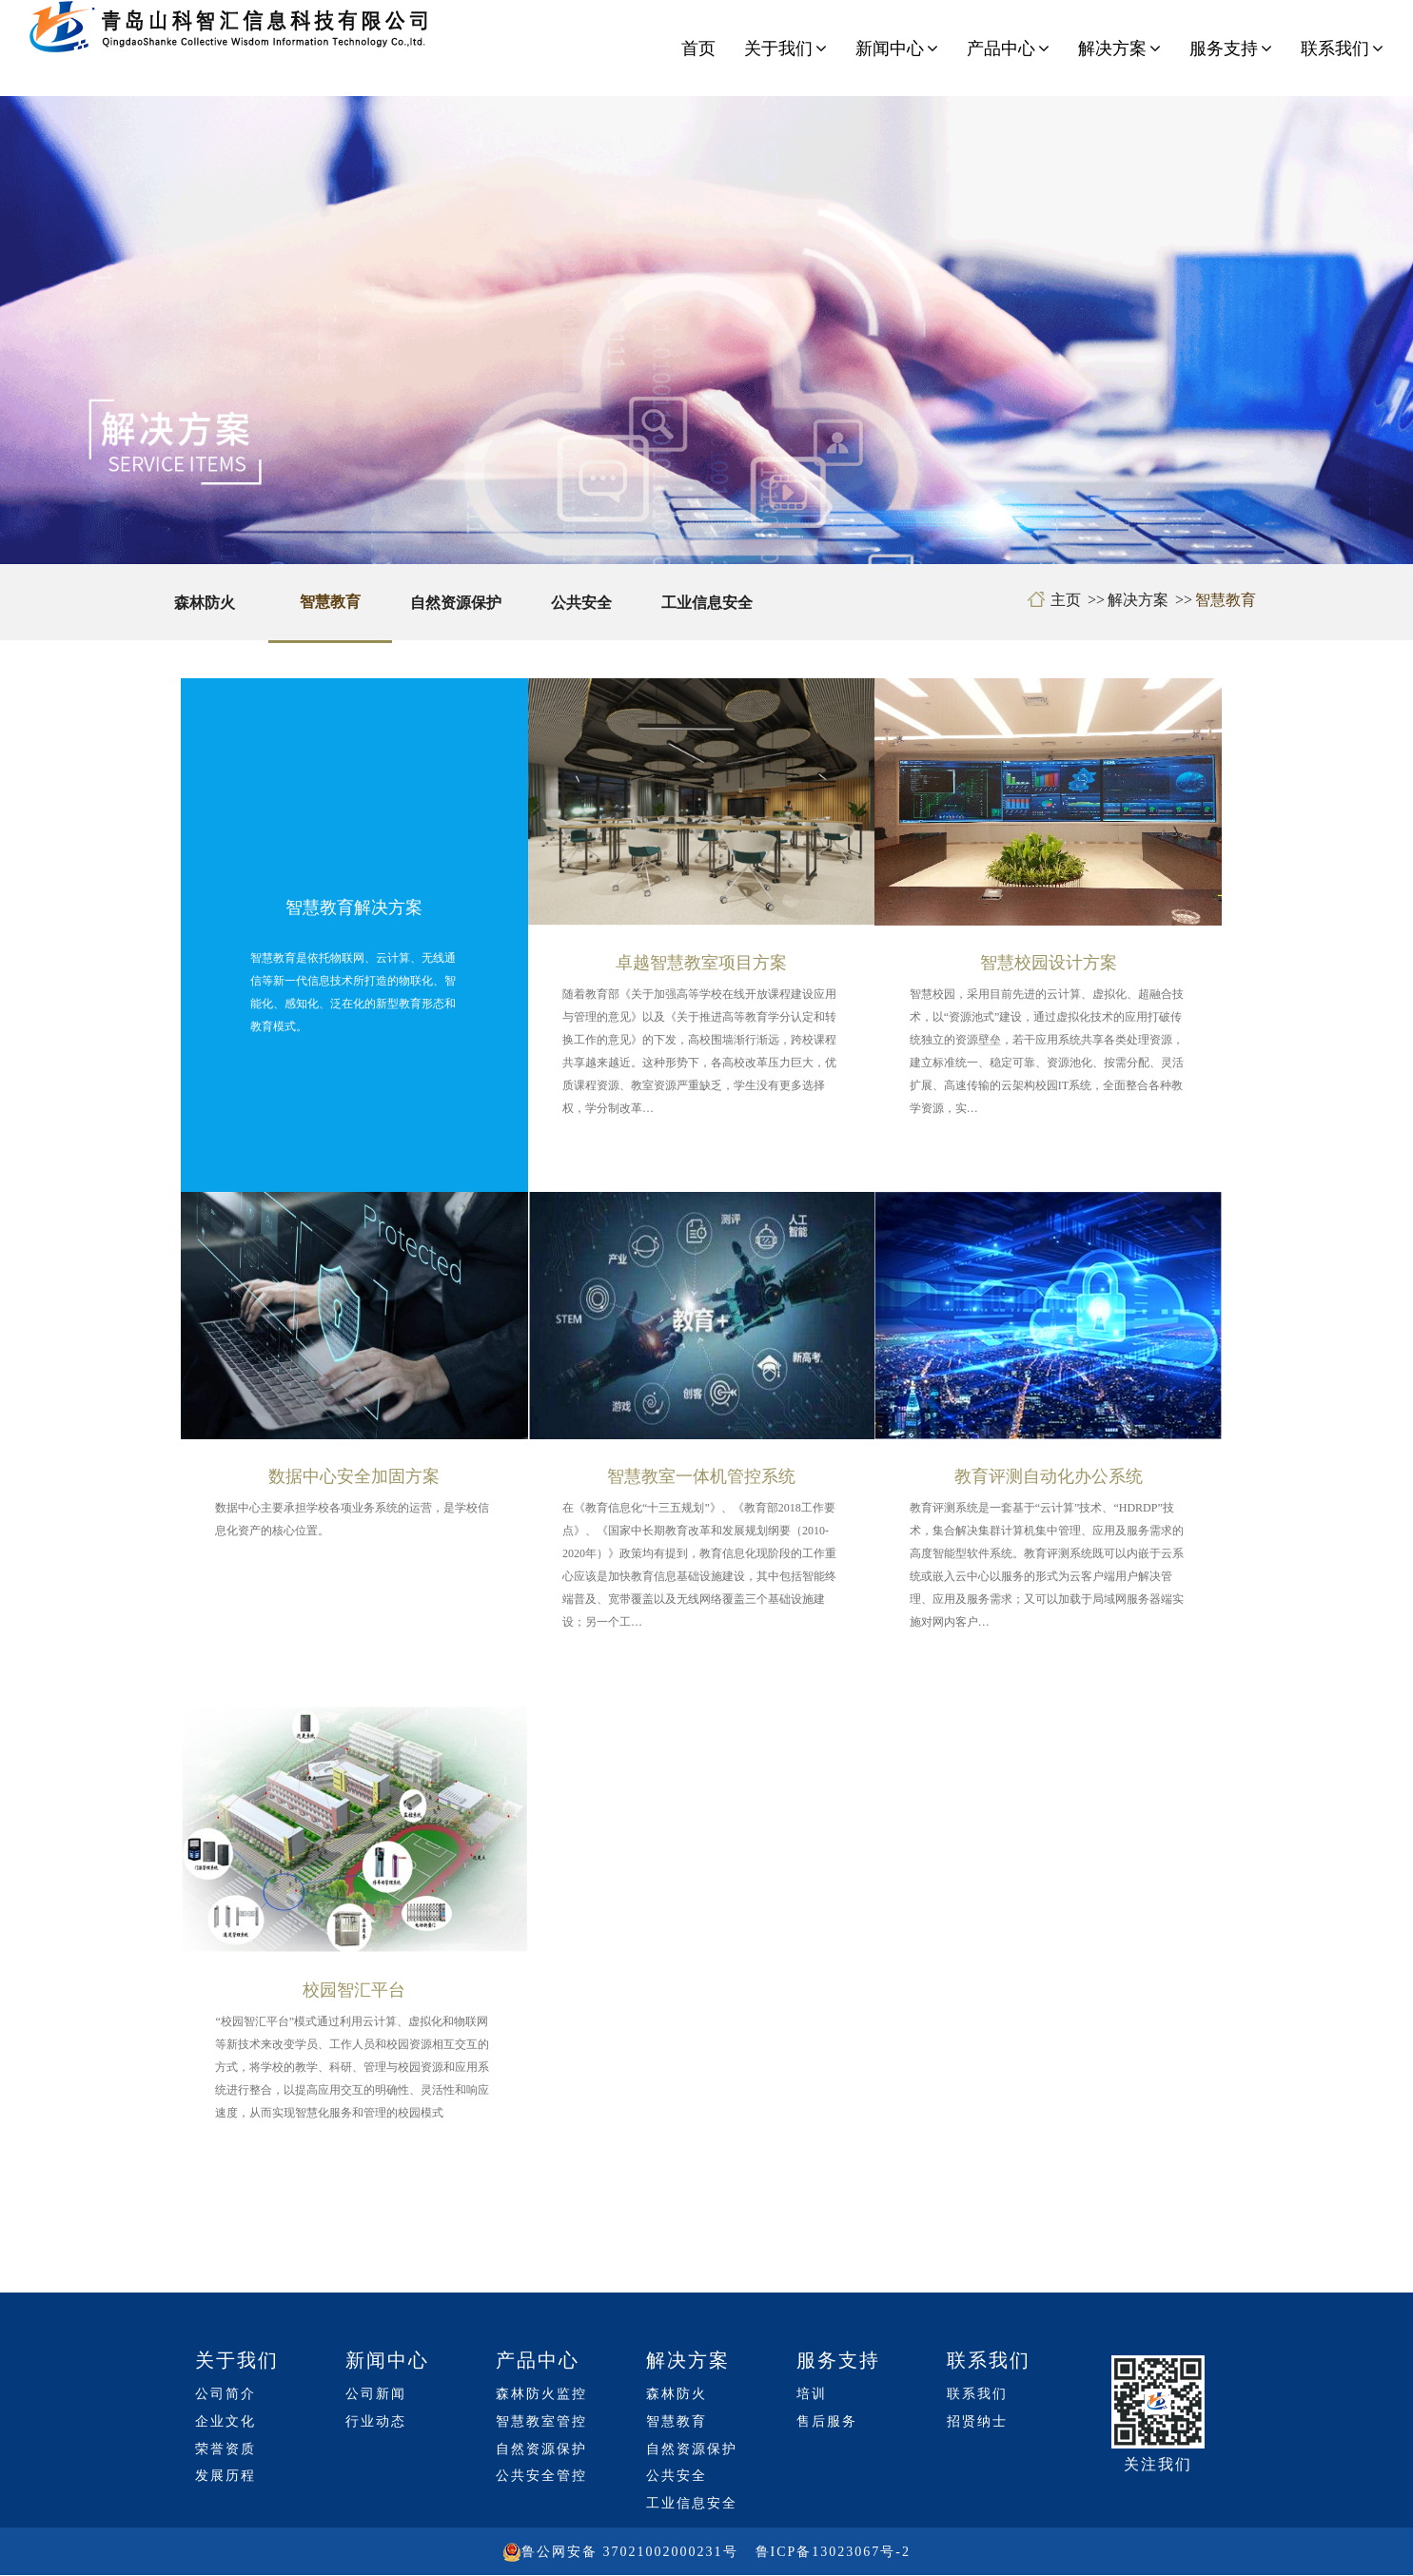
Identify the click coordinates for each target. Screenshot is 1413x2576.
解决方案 (1119, 48)
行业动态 (375, 2421)
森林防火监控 (541, 2394)
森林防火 (204, 603)
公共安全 (581, 603)
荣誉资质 (225, 2449)
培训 (811, 2394)
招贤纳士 (977, 2421)
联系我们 (1342, 48)
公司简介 (225, 2394)
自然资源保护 (455, 603)
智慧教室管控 (541, 2421)
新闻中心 (896, 48)
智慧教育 (330, 602)
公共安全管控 (541, 2476)
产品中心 (1008, 48)
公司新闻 (375, 2394)
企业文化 (225, 2421)
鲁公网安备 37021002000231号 (629, 2552)
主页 (1065, 600)
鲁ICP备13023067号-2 (833, 2552)
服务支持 (1230, 48)
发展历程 (225, 2476)
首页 (698, 48)
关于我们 (785, 48)
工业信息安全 (707, 603)
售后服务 (826, 2421)
